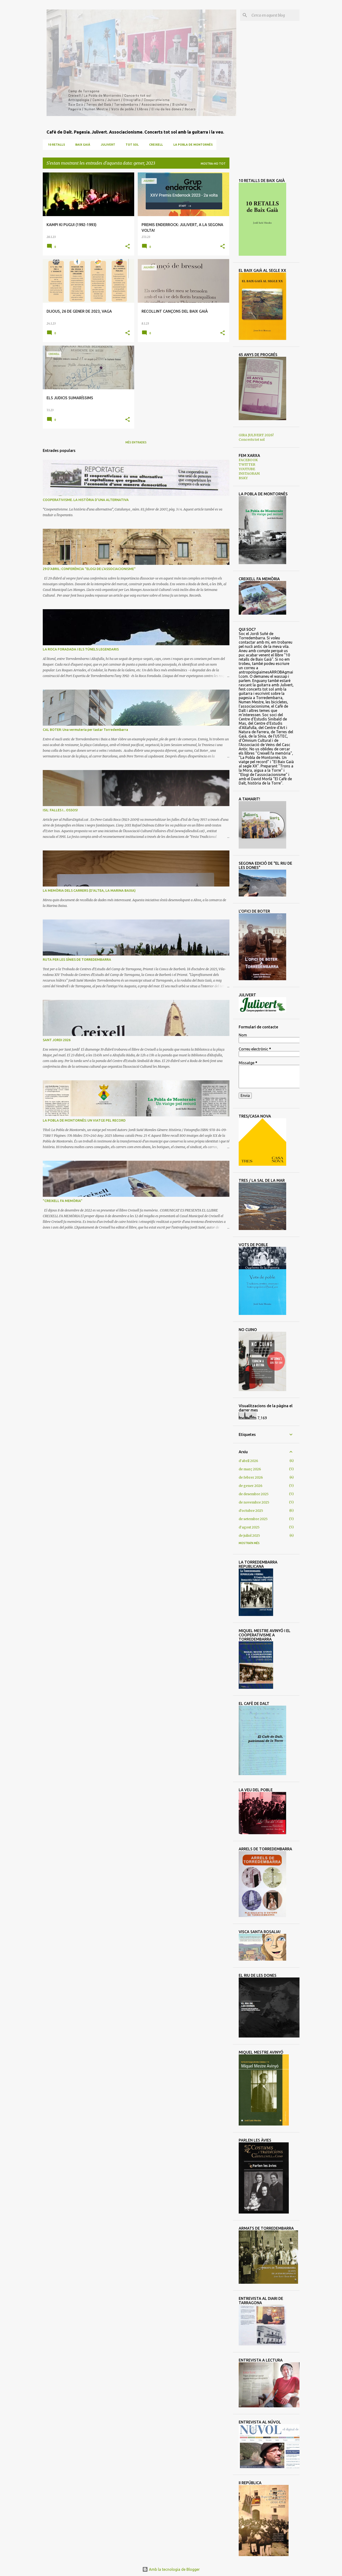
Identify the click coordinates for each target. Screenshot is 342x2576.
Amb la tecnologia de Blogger (171, 2569)
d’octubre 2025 (251, 1510)
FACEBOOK (248, 460)
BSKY (243, 478)
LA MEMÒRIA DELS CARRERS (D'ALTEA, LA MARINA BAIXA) (89, 890)
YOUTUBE (247, 469)
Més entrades (136, 442)
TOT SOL (130, 144)
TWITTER (247, 464)
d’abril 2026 (248, 1461)
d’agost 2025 (249, 1527)
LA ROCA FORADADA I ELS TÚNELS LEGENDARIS (81, 649)
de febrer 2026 (251, 1477)
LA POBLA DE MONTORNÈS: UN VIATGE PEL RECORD (84, 1120)
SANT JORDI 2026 (57, 1040)
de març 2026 (250, 1469)
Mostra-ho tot (213, 163)
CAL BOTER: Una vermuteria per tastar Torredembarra (85, 730)
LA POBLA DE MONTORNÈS (191, 144)
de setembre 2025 (253, 1519)
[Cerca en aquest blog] (274, 15)
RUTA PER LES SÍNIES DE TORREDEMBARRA (77, 959)
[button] (127, 246)
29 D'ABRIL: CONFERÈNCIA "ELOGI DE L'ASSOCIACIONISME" (89, 569)
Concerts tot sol (252, 439)
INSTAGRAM (249, 473)
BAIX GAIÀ (81, 144)
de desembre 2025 (254, 1494)
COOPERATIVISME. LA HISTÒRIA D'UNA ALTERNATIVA (86, 500)
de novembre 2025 (254, 1502)
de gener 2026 (250, 1486)
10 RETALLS (55, 144)
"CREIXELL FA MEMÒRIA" (62, 1201)
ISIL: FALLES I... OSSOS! (60, 810)
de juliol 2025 (249, 1535)
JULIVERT (106, 144)
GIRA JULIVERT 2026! (256, 435)
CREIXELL (155, 144)
